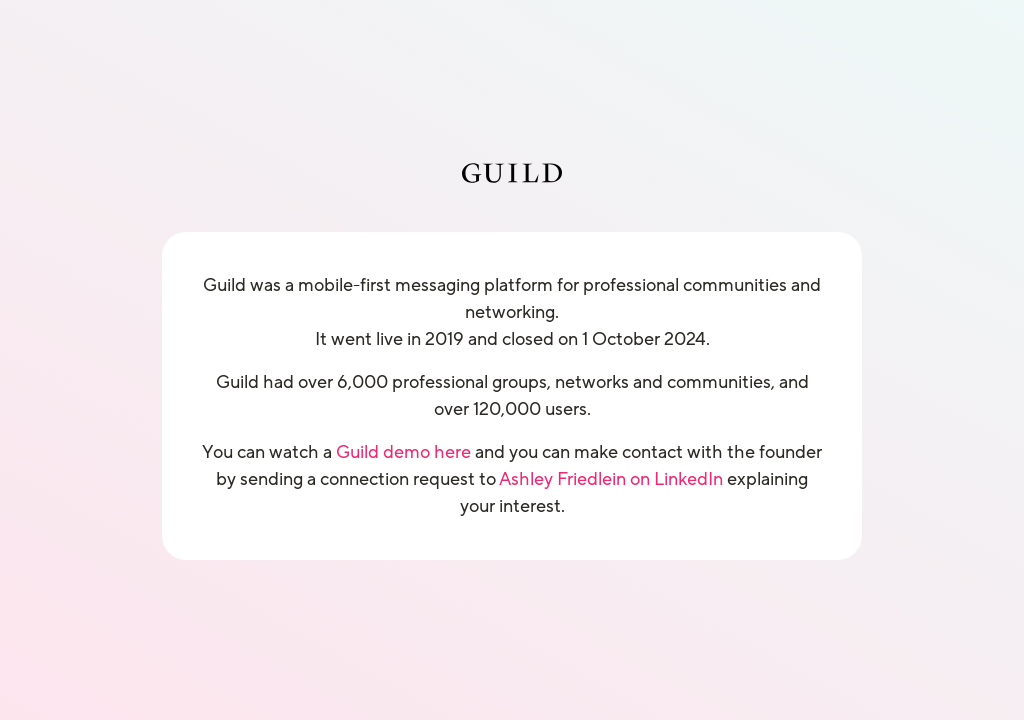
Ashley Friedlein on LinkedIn (611, 479)
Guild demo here (403, 452)
